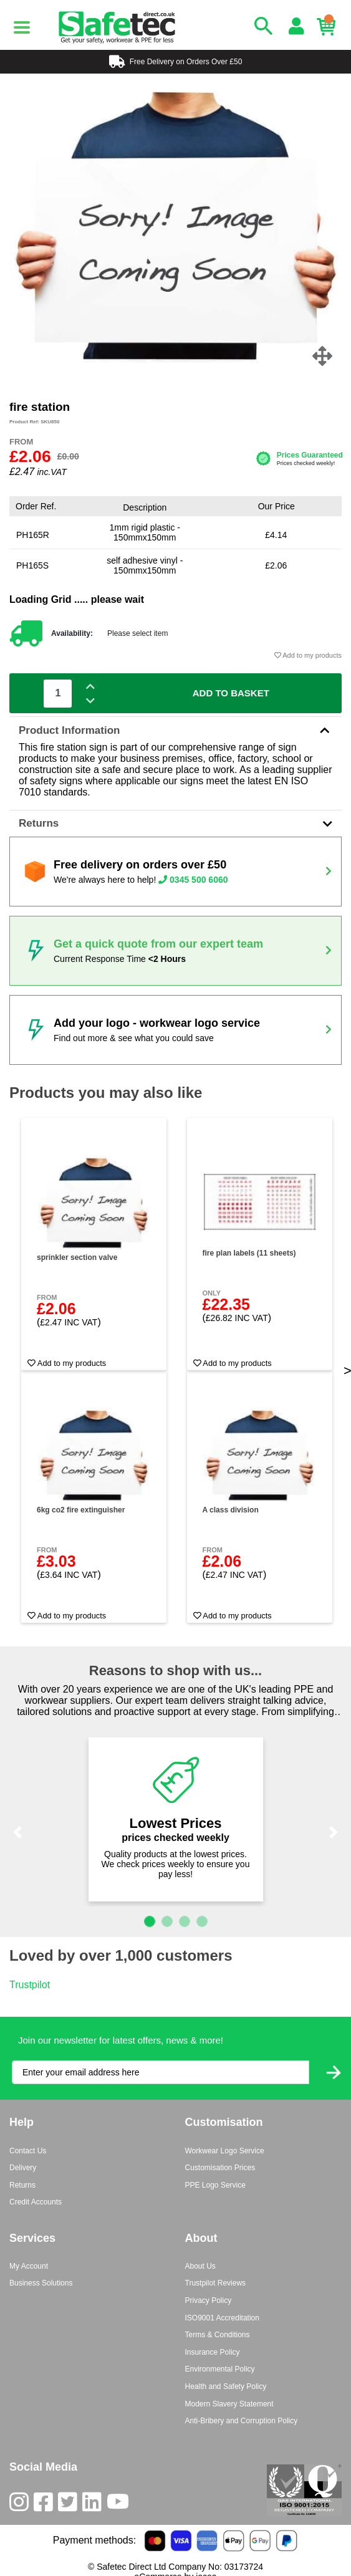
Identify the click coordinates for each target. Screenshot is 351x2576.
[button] (17, 1832)
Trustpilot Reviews (215, 2283)
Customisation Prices (220, 2167)
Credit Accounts (35, 2202)
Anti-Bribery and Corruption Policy (241, 2420)
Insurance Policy (212, 2352)
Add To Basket (231, 693)
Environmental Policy (220, 2369)
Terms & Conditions (217, 2334)
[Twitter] (70, 2505)
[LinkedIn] (94, 2505)
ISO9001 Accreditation (222, 2318)
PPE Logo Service (215, 2185)
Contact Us (27, 2150)
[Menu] (21, 27)
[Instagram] (21, 2505)
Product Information (175, 730)
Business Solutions (40, 2283)
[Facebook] (46, 2505)
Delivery (22, 2167)
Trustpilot (29, 1984)
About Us (200, 2266)
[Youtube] (120, 2505)
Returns (175, 823)
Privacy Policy (208, 2300)
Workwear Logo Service (224, 2150)
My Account (28, 2266)
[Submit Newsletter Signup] (333, 2072)
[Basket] (329, 26)
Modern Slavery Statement (229, 2404)
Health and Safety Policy (226, 2386)
